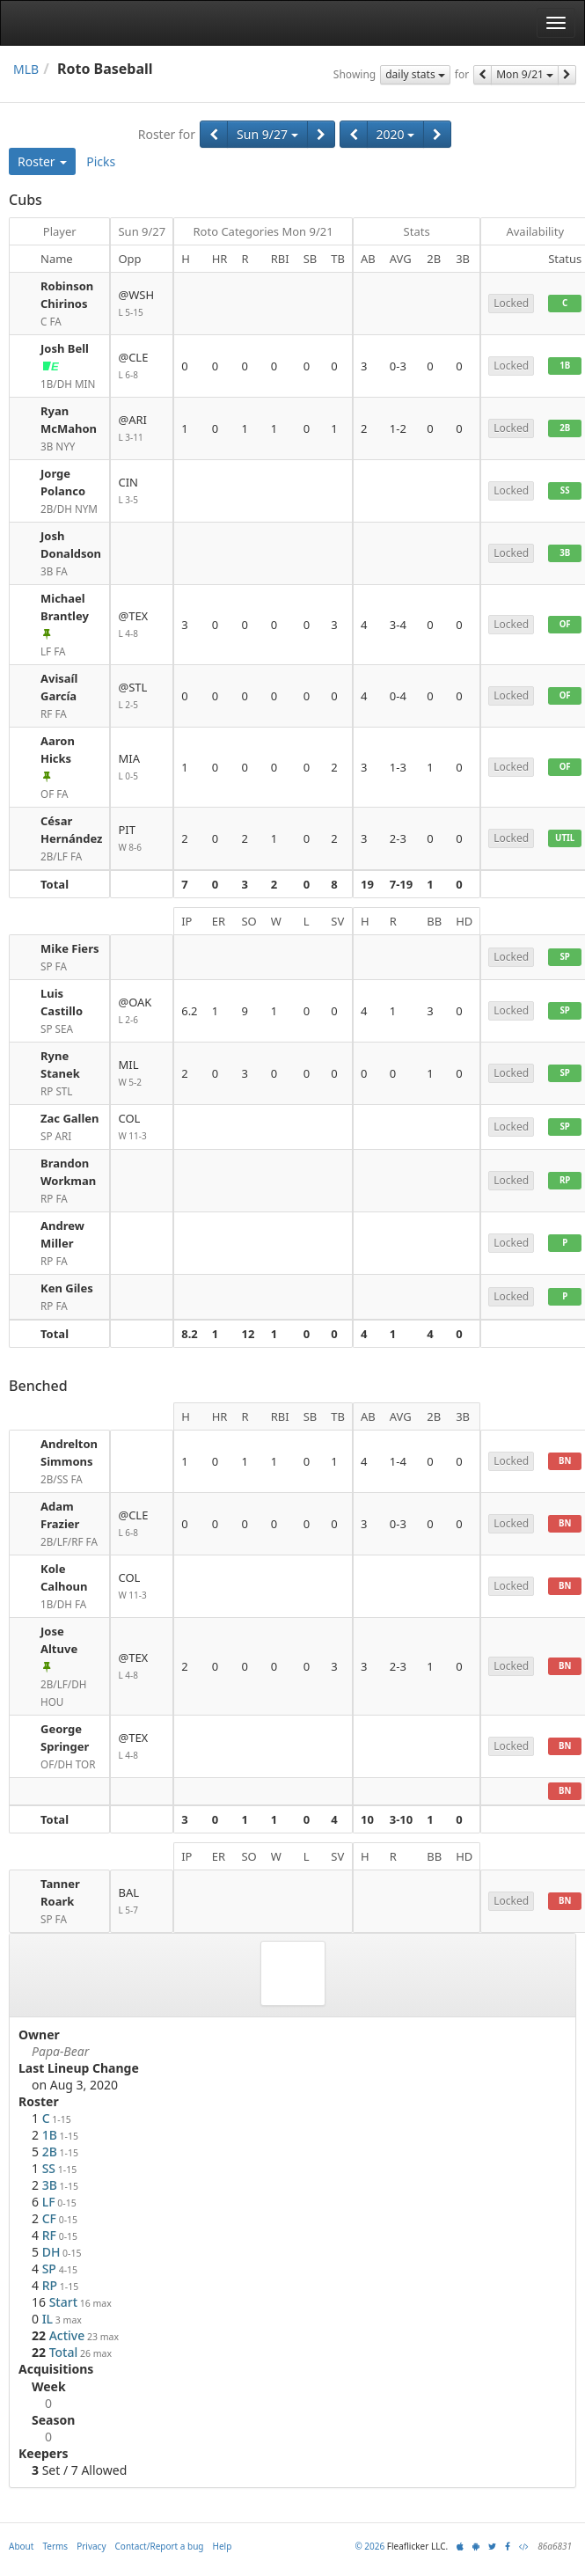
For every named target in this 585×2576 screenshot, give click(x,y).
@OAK (141, 1011)
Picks (100, 161)
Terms (55, 2546)
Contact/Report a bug (159, 2546)
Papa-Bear (60, 2051)
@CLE (141, 366)
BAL (141, 1901)
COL (141, 1127)
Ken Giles (66, 1288)
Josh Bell (64, 348)
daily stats (415, 74)
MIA (141, 767)
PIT (141, 839)
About (21, 2546)
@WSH (141, 304)
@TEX (141, 625)
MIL (141, 1074)
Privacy (91, 2546)
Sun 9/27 (267, 134)
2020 (396, 134)
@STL (141, 696)
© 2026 (369, 2546)
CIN (141, 491)
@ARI (141, 429)
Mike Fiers (69, 948)
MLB (26, 69)
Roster (42, 161)
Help (222, 2546)
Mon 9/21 (524, 74)
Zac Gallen (69, 1118)
